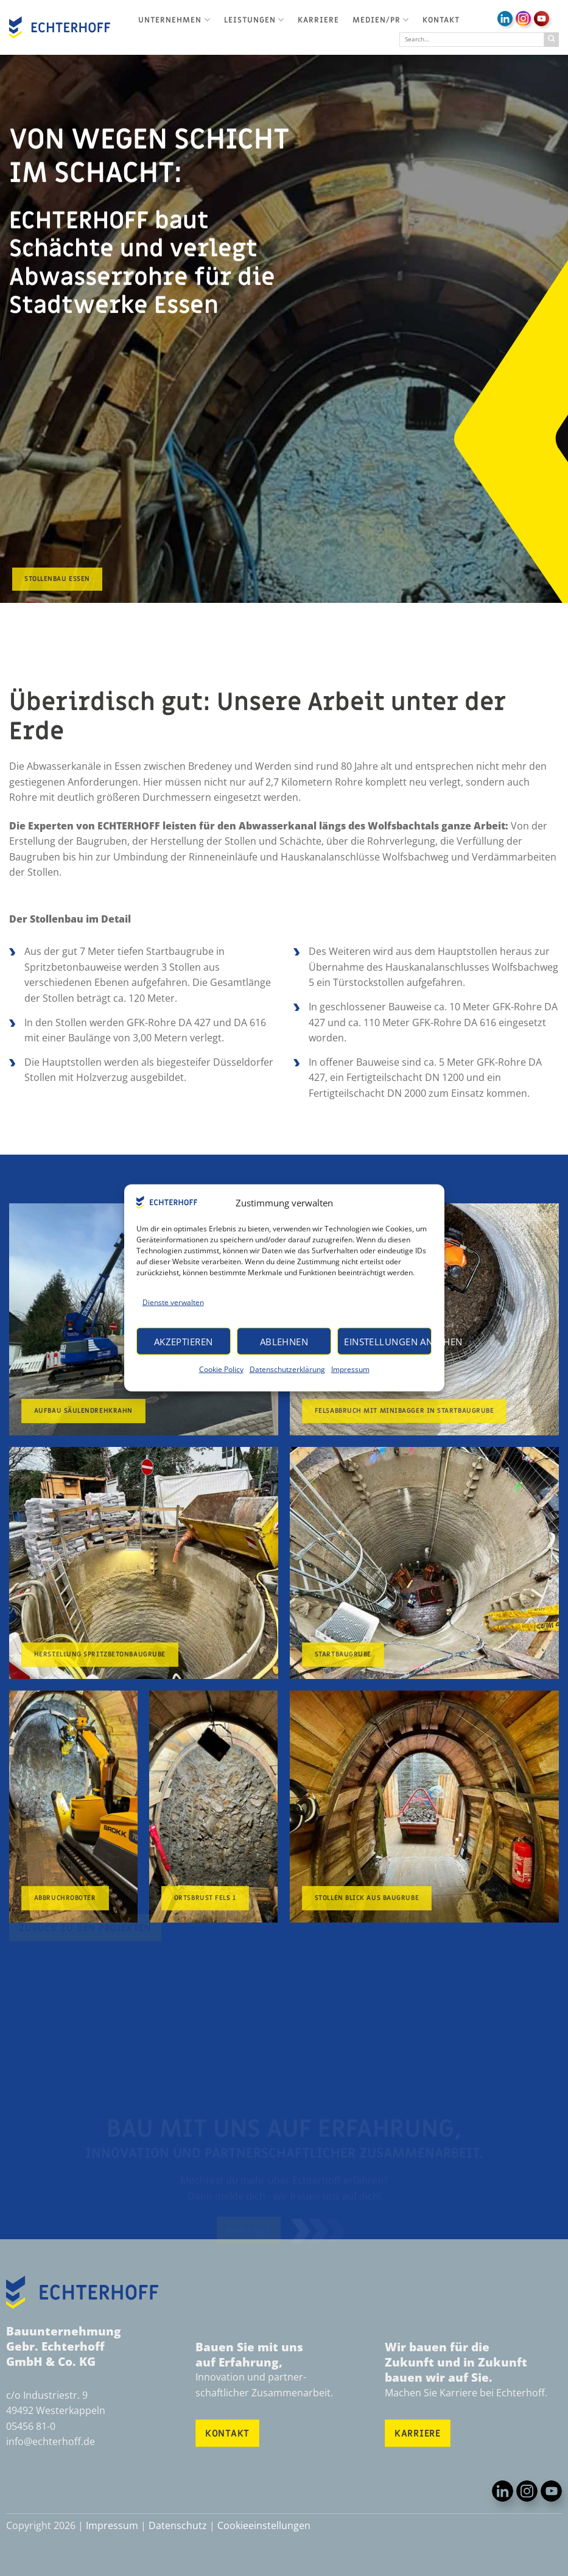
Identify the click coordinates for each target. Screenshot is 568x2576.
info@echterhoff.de (50, 2441)
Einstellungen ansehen (388, 1342)
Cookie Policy (221, 1369)
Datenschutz (178, 2525)
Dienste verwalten (173, 1302)
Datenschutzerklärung (287, 1369)
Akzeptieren (183, 1342)
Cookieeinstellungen (263, 2525)
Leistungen (254, 20)
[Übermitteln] (551, 39)
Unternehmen (174, 20)
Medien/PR (380, 20)
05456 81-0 (30, 2426)
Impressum (350, 1369)
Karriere (318, 20)
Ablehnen (284, 1342)
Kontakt (441, 20)
